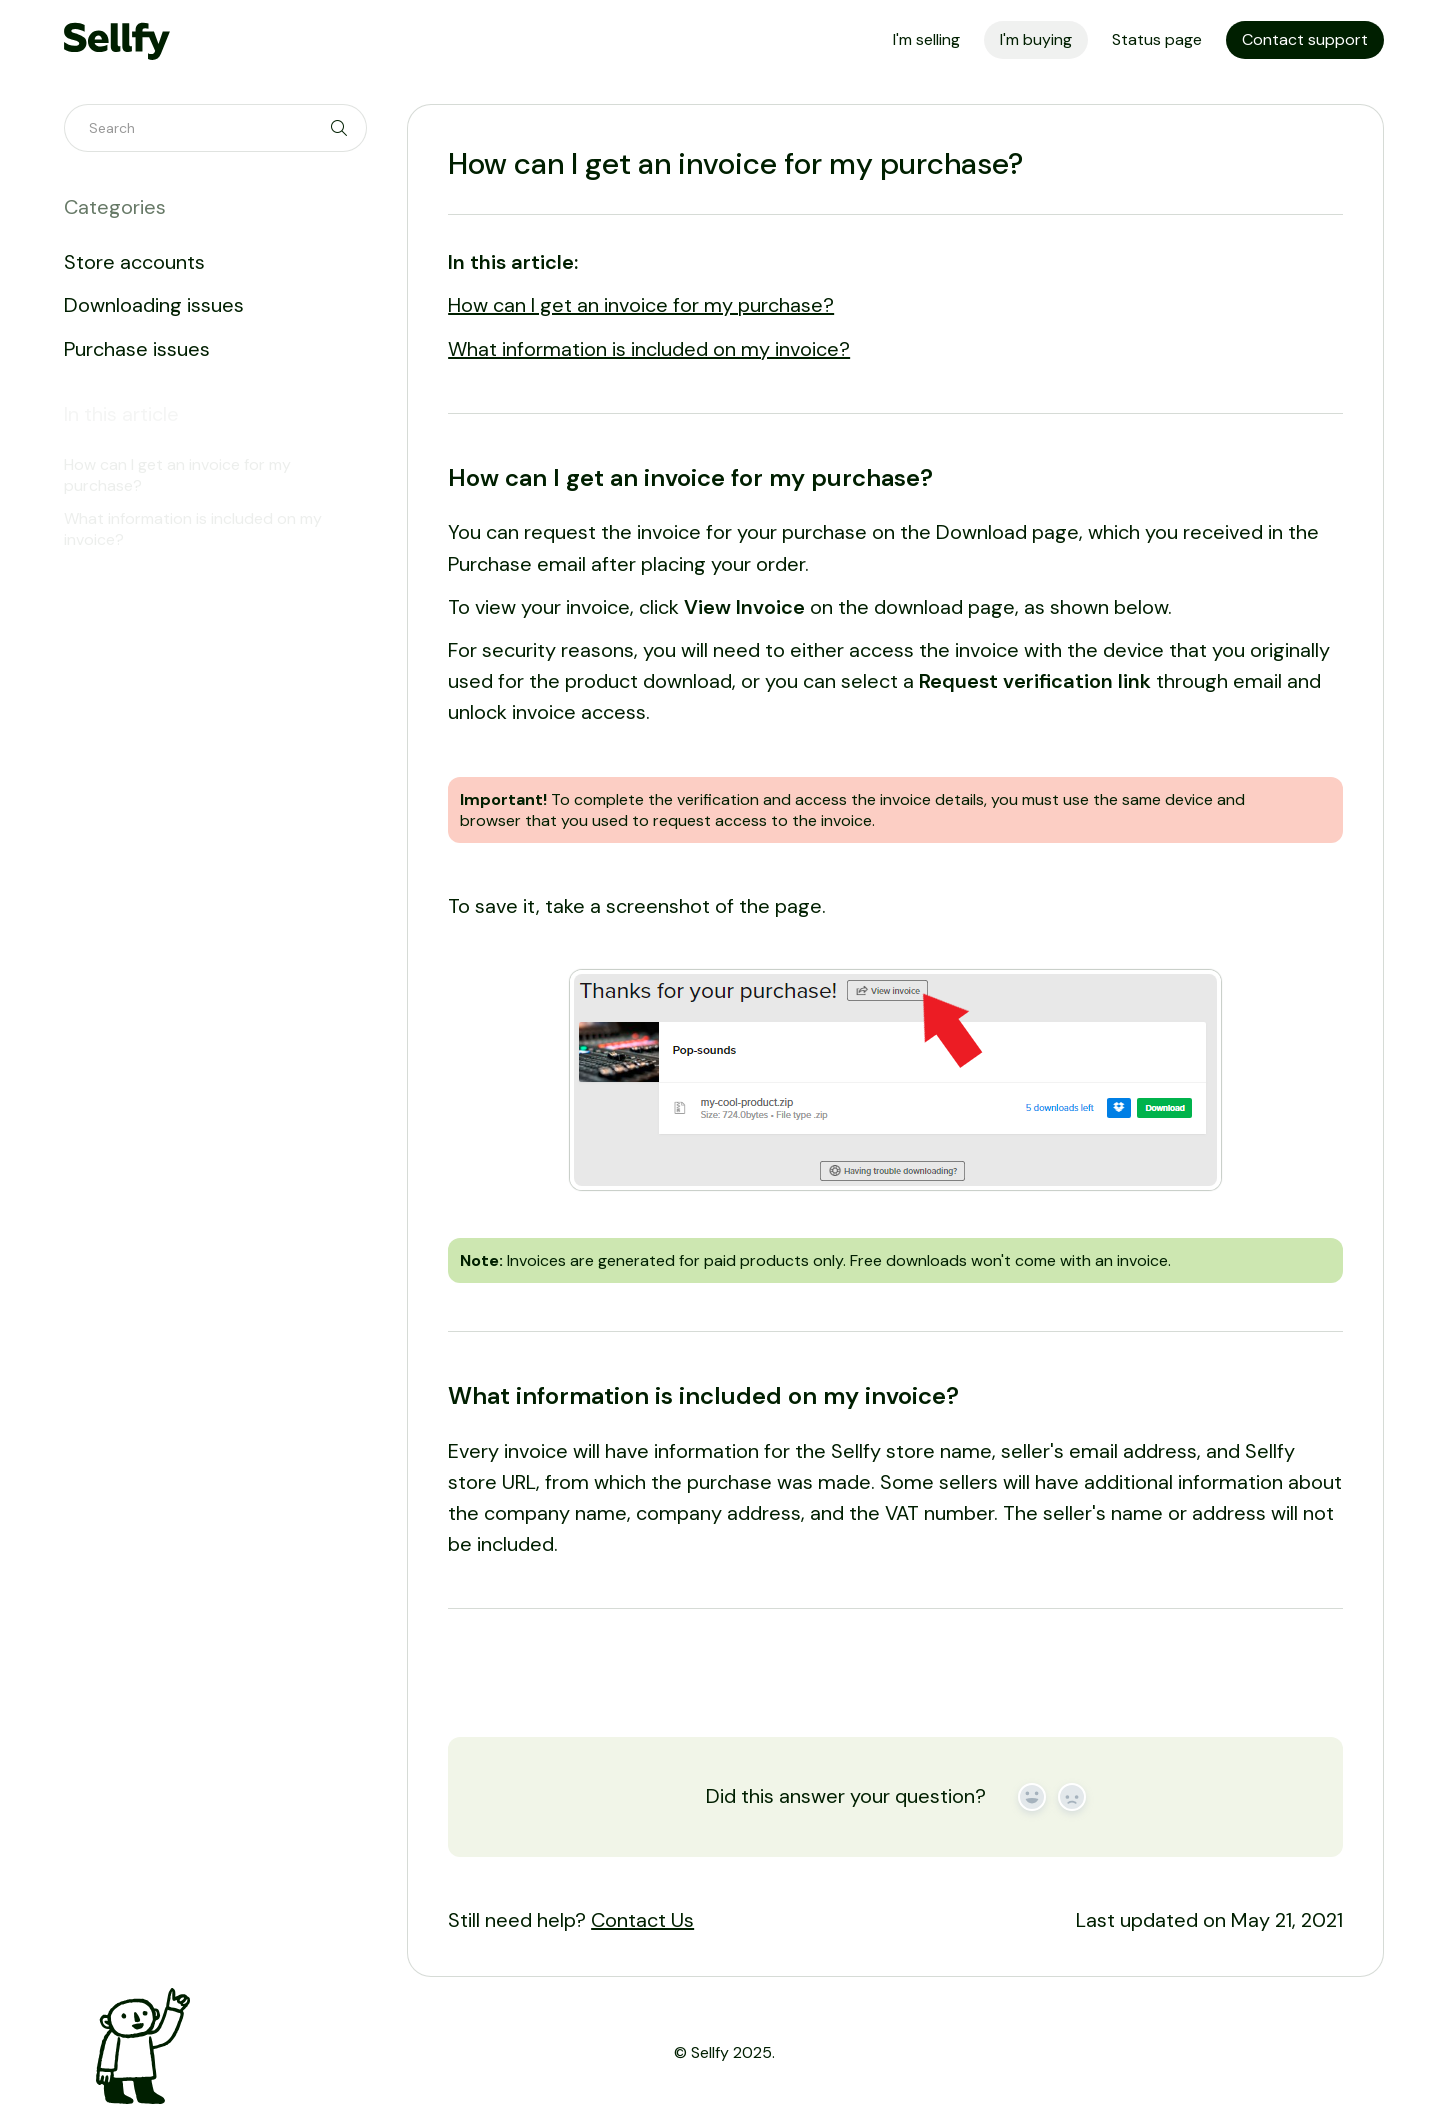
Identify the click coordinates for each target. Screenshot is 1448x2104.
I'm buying (1036, 39)
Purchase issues (137, 349)
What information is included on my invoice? (649, 349)
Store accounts (134, 262)
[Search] (215, 128)
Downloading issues (154, 305)
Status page (1157, 39)
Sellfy (710, 2052)
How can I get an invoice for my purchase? (641, 305)
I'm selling (926, 39)
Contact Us (642, 1920)
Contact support (1305, 39)
